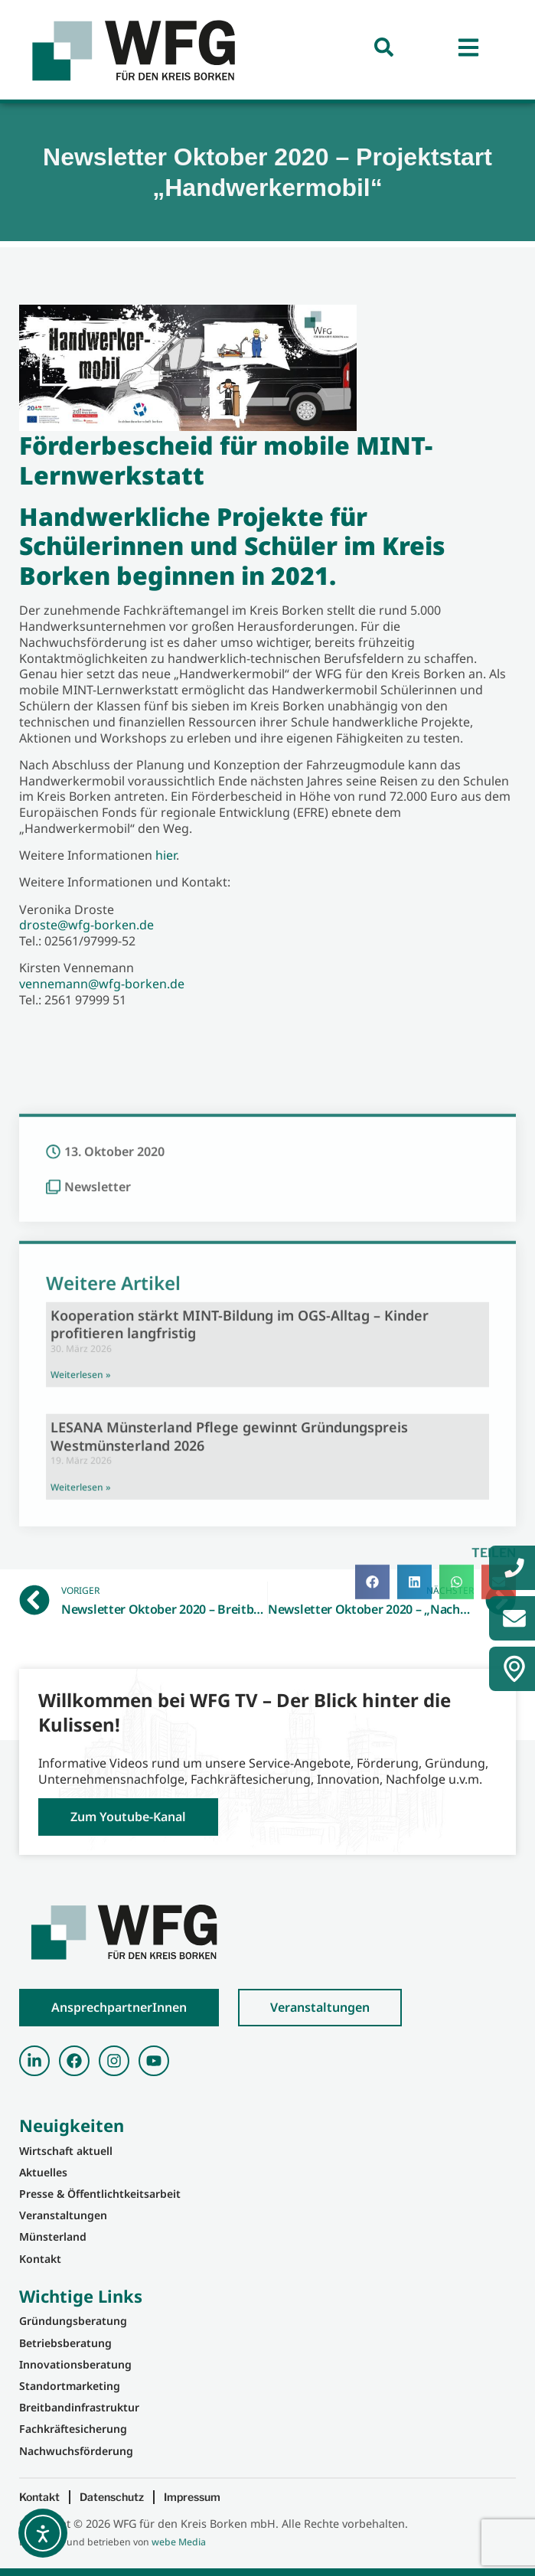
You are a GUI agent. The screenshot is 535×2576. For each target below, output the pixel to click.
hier (165, 855)
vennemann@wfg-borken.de (101, 983)
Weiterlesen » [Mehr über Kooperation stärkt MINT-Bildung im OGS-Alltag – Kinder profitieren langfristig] (80, 1608)
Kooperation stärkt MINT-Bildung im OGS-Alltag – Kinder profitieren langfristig (240, 1558)
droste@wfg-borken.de (86, 924)
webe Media (179, 2541)
